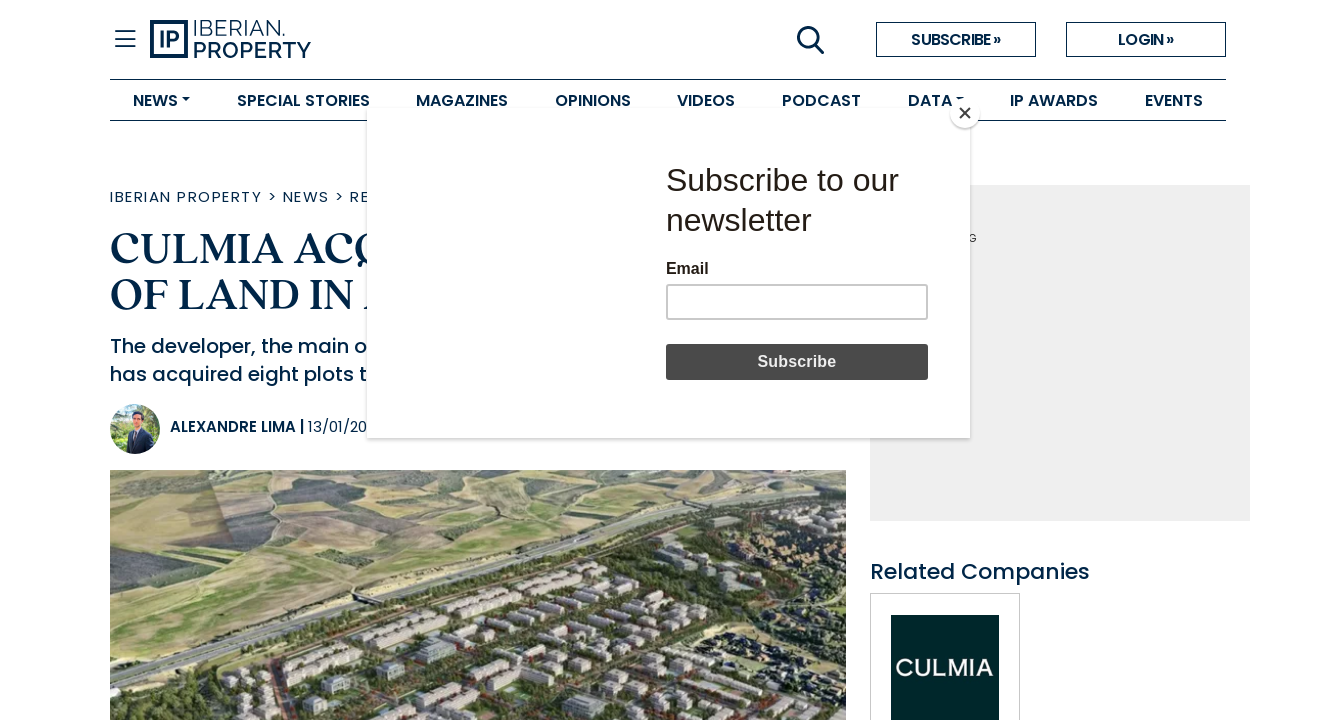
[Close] (965, 113)
